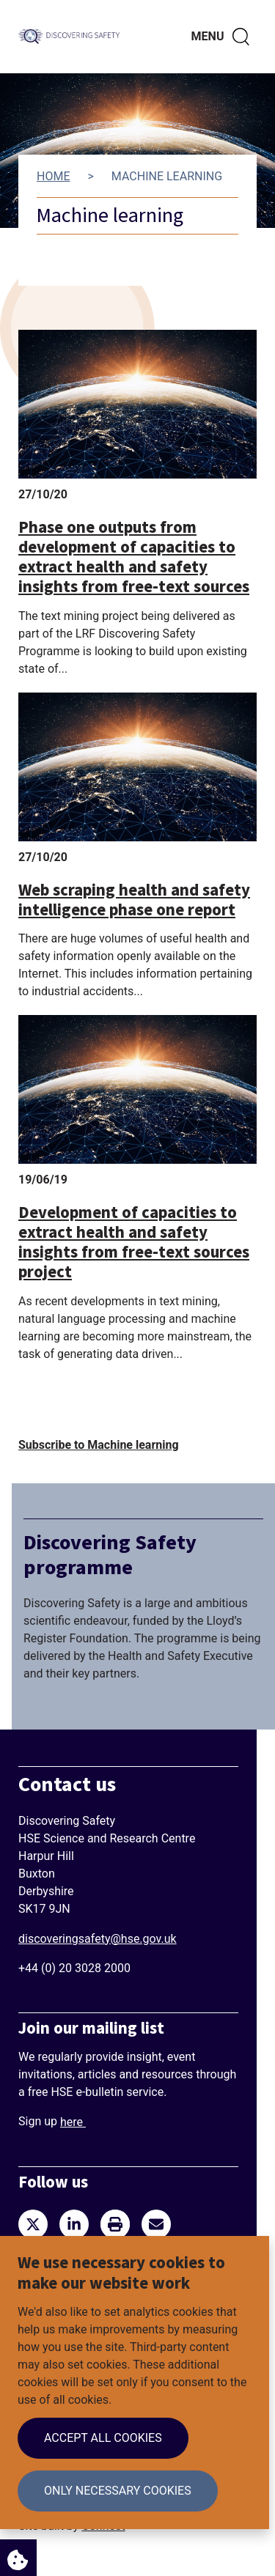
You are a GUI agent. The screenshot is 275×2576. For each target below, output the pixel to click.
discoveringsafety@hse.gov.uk (97, 1939)
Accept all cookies (103, 2438)
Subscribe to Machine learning (98, 1445)
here (73, 2122)
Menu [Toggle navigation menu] (207, 36)
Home (53, 176)
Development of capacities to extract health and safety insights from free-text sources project (133, 1242)
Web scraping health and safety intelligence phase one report (134, 900)
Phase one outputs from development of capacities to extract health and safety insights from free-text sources (133, 557)
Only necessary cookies (117, 2491)
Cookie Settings (14, 2556)
